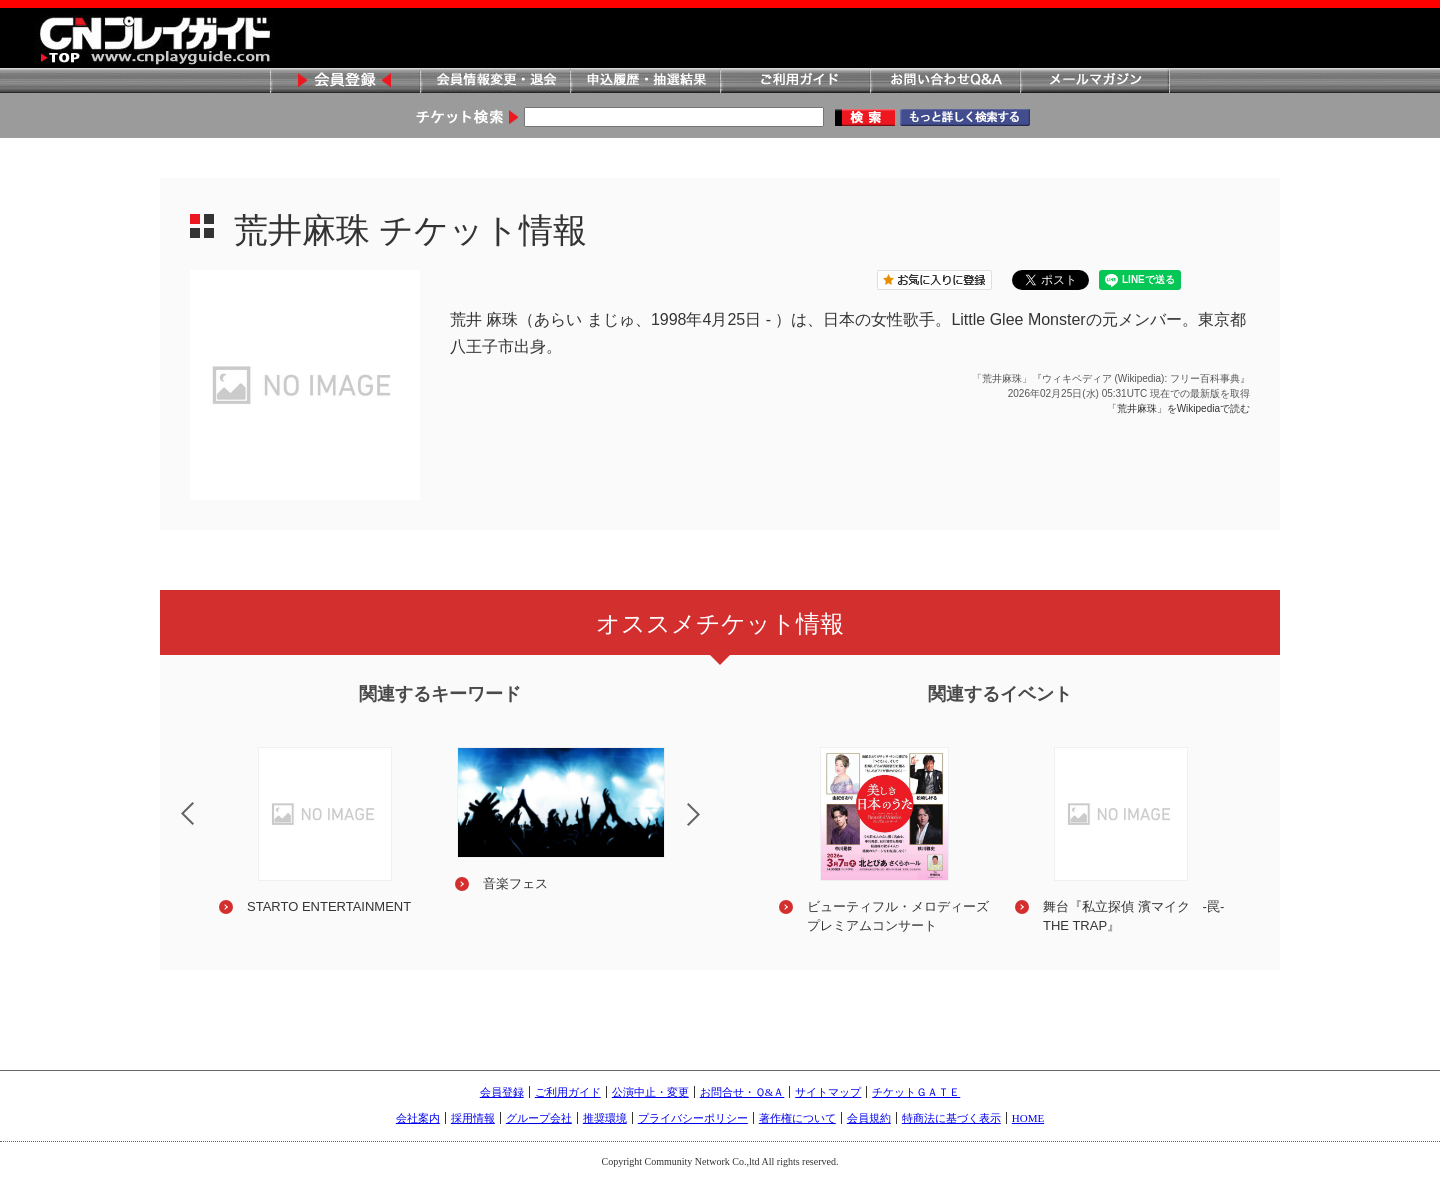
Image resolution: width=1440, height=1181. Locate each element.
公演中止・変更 (650, 1092)
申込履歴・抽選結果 (645, 81)
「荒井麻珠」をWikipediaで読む (1178, 408)
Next (710, 827)
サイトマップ (828, 1092)
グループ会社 (539, 1118)
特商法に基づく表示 (951, 1118)
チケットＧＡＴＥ (916, 1092)
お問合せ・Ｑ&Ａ (742, 1092)
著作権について (797, 1118)
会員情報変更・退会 (495, 81)
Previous (171, 801)
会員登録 (345, 81)
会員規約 (869, 1118)
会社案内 (418, 1118)
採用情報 (473, 1118)
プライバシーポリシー (693, 1118)
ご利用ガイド (795, 81)
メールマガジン (1095, 81)
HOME (1028, 1118)
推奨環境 (605, 1118)
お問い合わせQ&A (945, 81)
